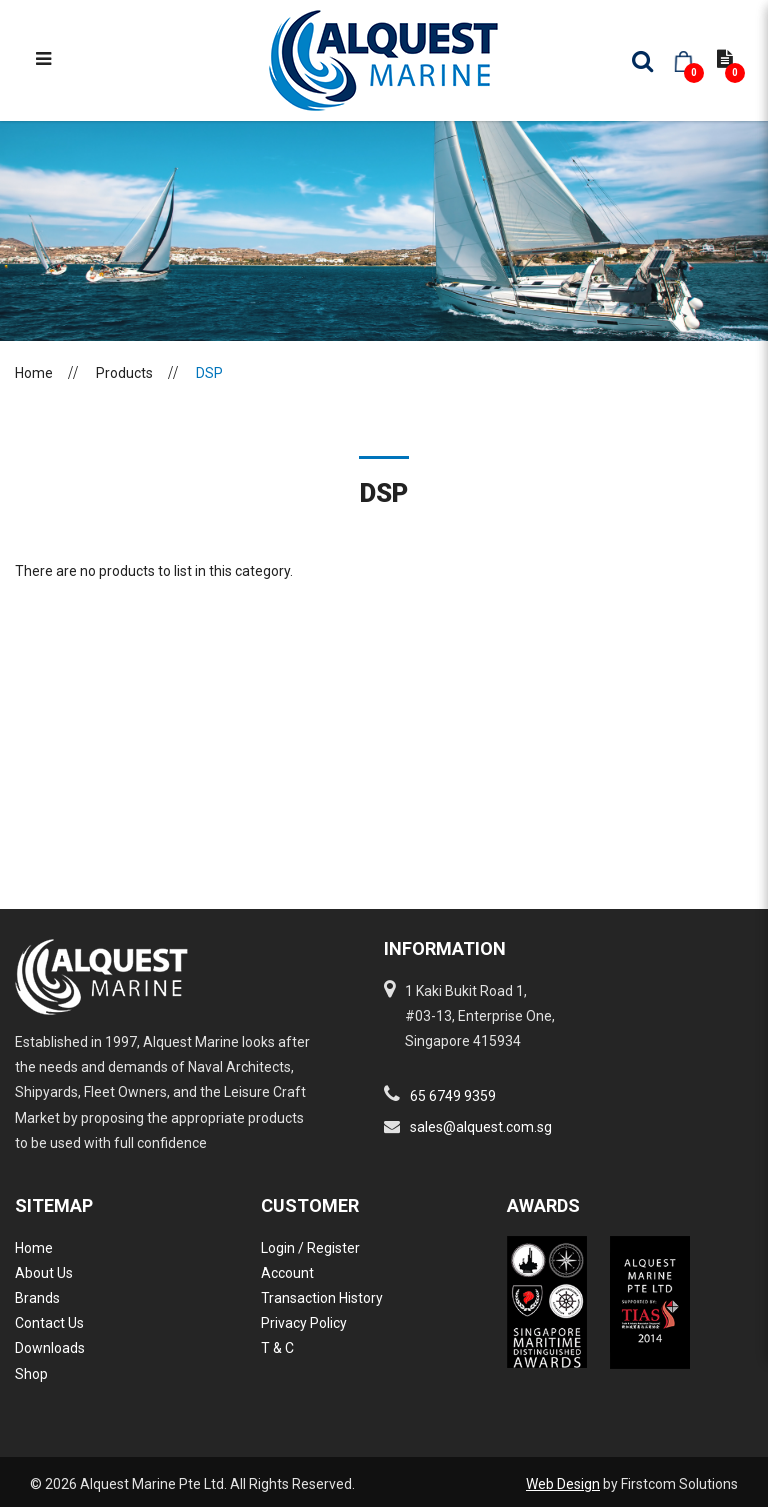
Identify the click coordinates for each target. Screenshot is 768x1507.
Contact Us (49, 1323)
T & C (277, 1348)
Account (287, 1273)
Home (34, 373)
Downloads (50, 1348)
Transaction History (322, 1298)
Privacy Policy (304, 1323)
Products (124, 373)
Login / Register (310, 1248)
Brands (37, 1298)
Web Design (563, 1484)
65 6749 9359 (453, 1096)
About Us (44, 1273)
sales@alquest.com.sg (481, 1127)
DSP (209, 373)
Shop (31, 1374)
